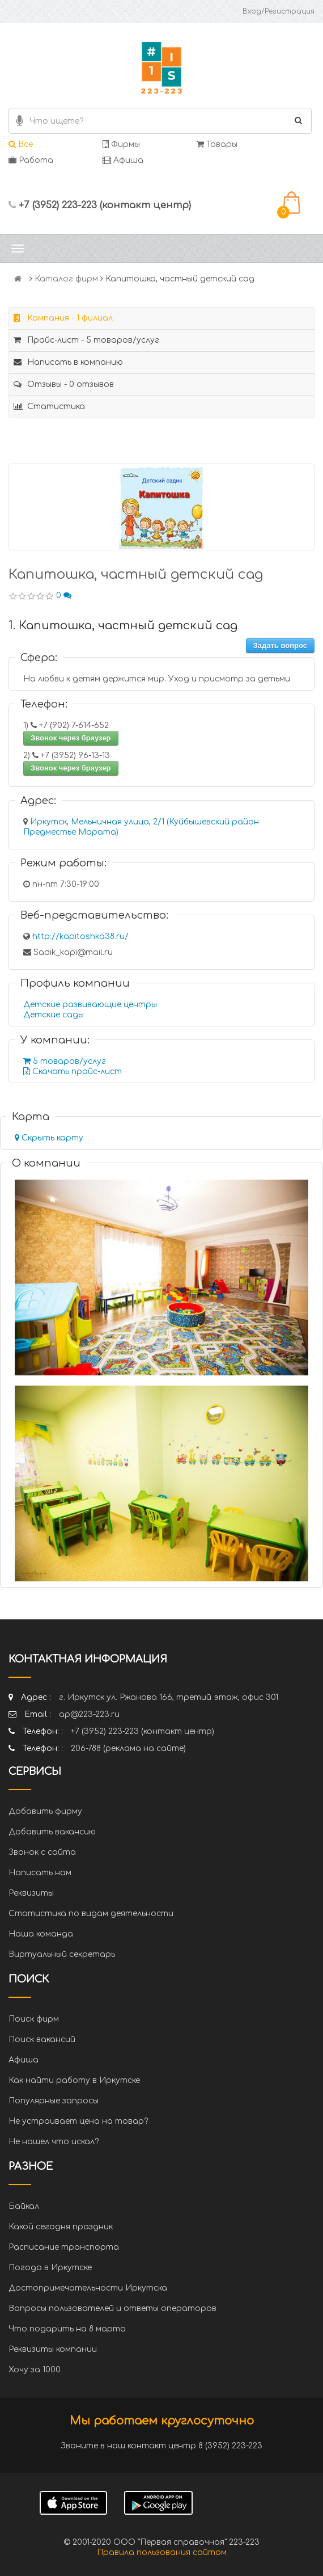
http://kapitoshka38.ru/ (80, 936)
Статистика (49, 406)
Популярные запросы (53, 2101)
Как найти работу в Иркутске (74, 2080)
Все (20, 144)
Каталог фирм (66, 279)
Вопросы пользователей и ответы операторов (112, 2308)
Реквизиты (31, 1893)
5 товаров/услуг (64, 1061)
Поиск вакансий (41, 2039)
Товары (217, 144)
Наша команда (40, 1934)
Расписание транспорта (63, 2247)
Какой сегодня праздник (60, 2227)
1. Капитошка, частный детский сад (122, 625)
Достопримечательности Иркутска (87, 2288)
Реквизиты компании (52, 2349)
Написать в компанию (68, 362)
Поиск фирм (33, 2019)
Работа (30, 160)
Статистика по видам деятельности (90, 1913)
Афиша (123, 160)
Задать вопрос (280, 645)
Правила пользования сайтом (162, 2552)
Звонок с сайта (42, 1852)
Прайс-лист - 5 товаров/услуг (86, 340)
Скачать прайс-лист (72, 1071)
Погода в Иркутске (50, 2267)
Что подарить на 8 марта (67, 2329)
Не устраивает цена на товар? (78, 2121)
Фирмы (121, 144)
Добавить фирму (45, 1811)
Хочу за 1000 (34, 2369)
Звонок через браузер (71, 738)
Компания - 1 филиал (63, 318)
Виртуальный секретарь (61, 1954)
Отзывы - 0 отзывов (64, 384)
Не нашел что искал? (53, 2141)
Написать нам (39, 1872)
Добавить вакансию (52, 1832)
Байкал (23, 2206)
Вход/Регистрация (278, 11)
